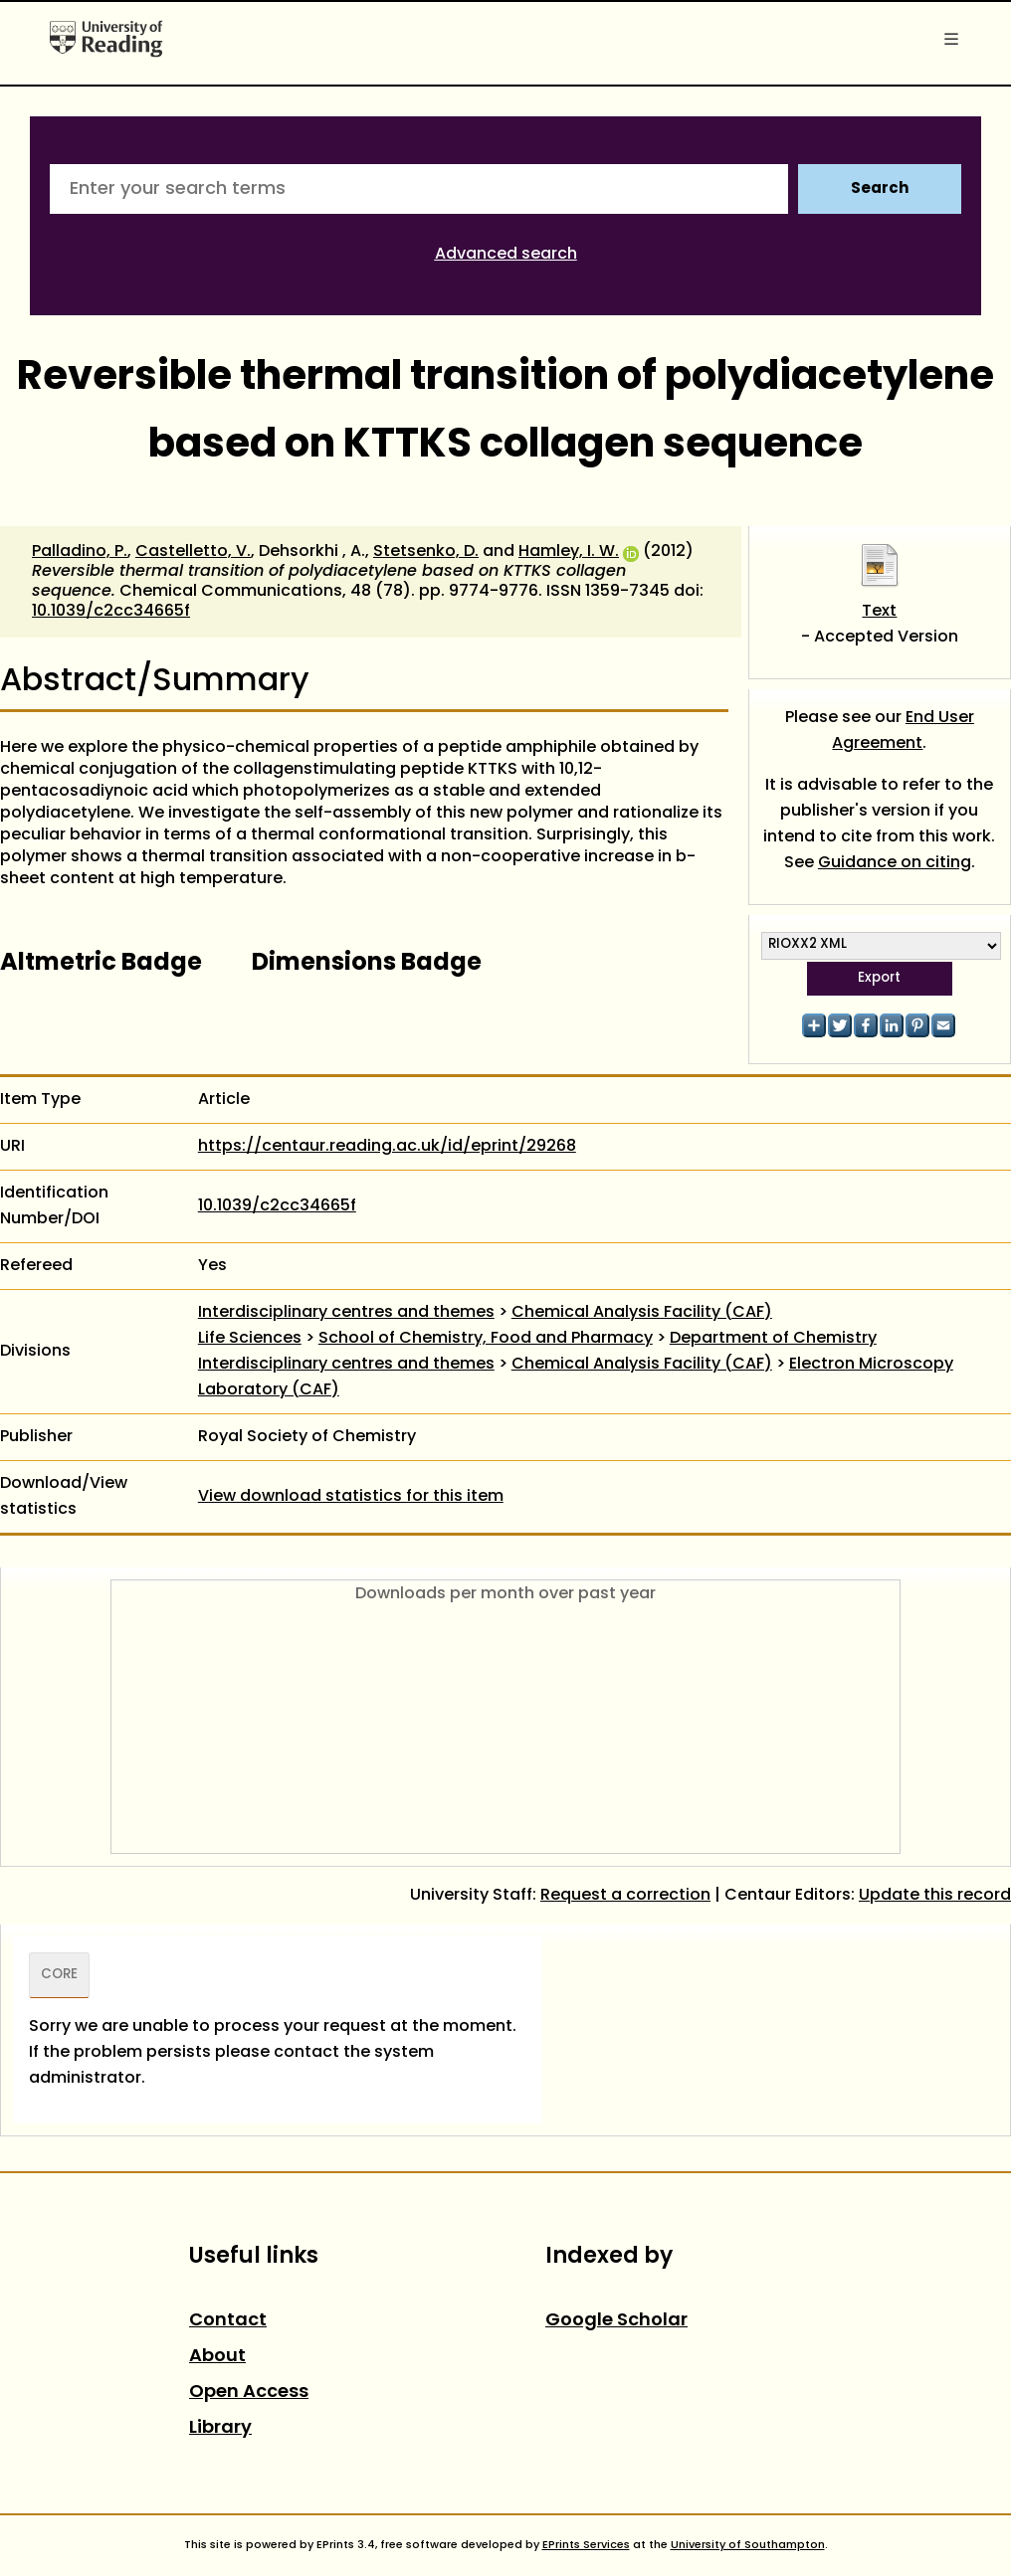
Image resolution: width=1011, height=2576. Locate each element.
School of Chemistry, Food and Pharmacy (485, 1339)
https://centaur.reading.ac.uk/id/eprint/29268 (387, 1147)
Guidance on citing (894, 863)
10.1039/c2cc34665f (111, 612)
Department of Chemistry (773, 1339)
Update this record (935, 1896)
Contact (228, 2320)
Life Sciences (250, 1339)
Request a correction (625, 1896)
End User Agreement (903, 731)
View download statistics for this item (351, 1497)
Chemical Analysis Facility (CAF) (641, 1313)
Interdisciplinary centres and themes (346, 1313)
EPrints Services (586, 2545)
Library (220, 2428)
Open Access (248, 2392)
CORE (59, 1975)
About (217, 2356)
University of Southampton (748, 2545)
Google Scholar (616, 2320)
